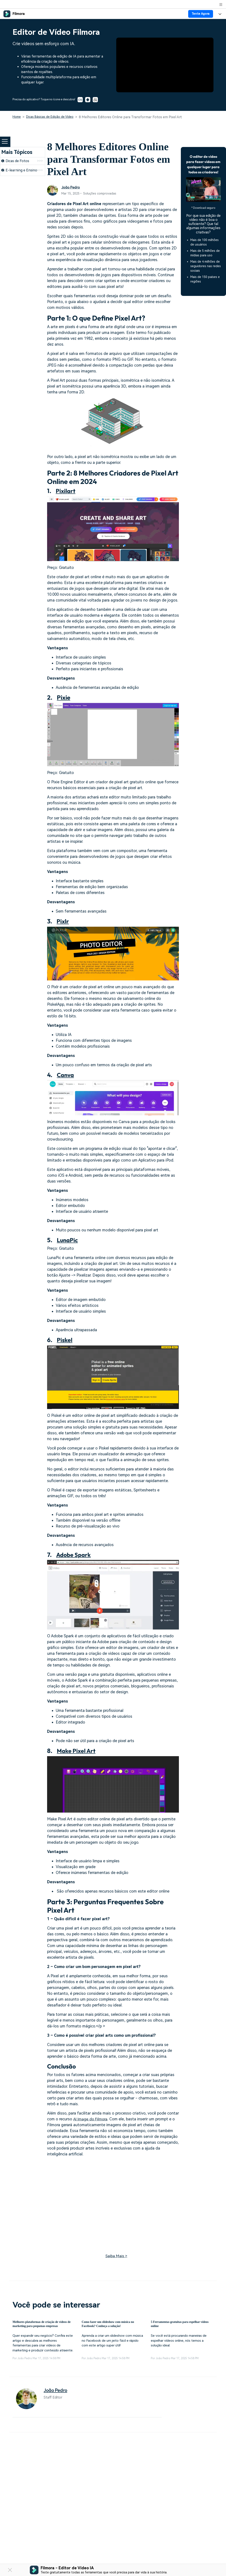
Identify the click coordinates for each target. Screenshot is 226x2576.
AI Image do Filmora (91, 2119)
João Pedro (71, 187)
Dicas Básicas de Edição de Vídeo (49, 116)
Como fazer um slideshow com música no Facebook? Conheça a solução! (109, 2325)
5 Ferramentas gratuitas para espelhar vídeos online (175, 2325)
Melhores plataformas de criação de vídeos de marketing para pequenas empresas (42, 2325)
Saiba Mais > (116, 2256)
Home (17, 116)
